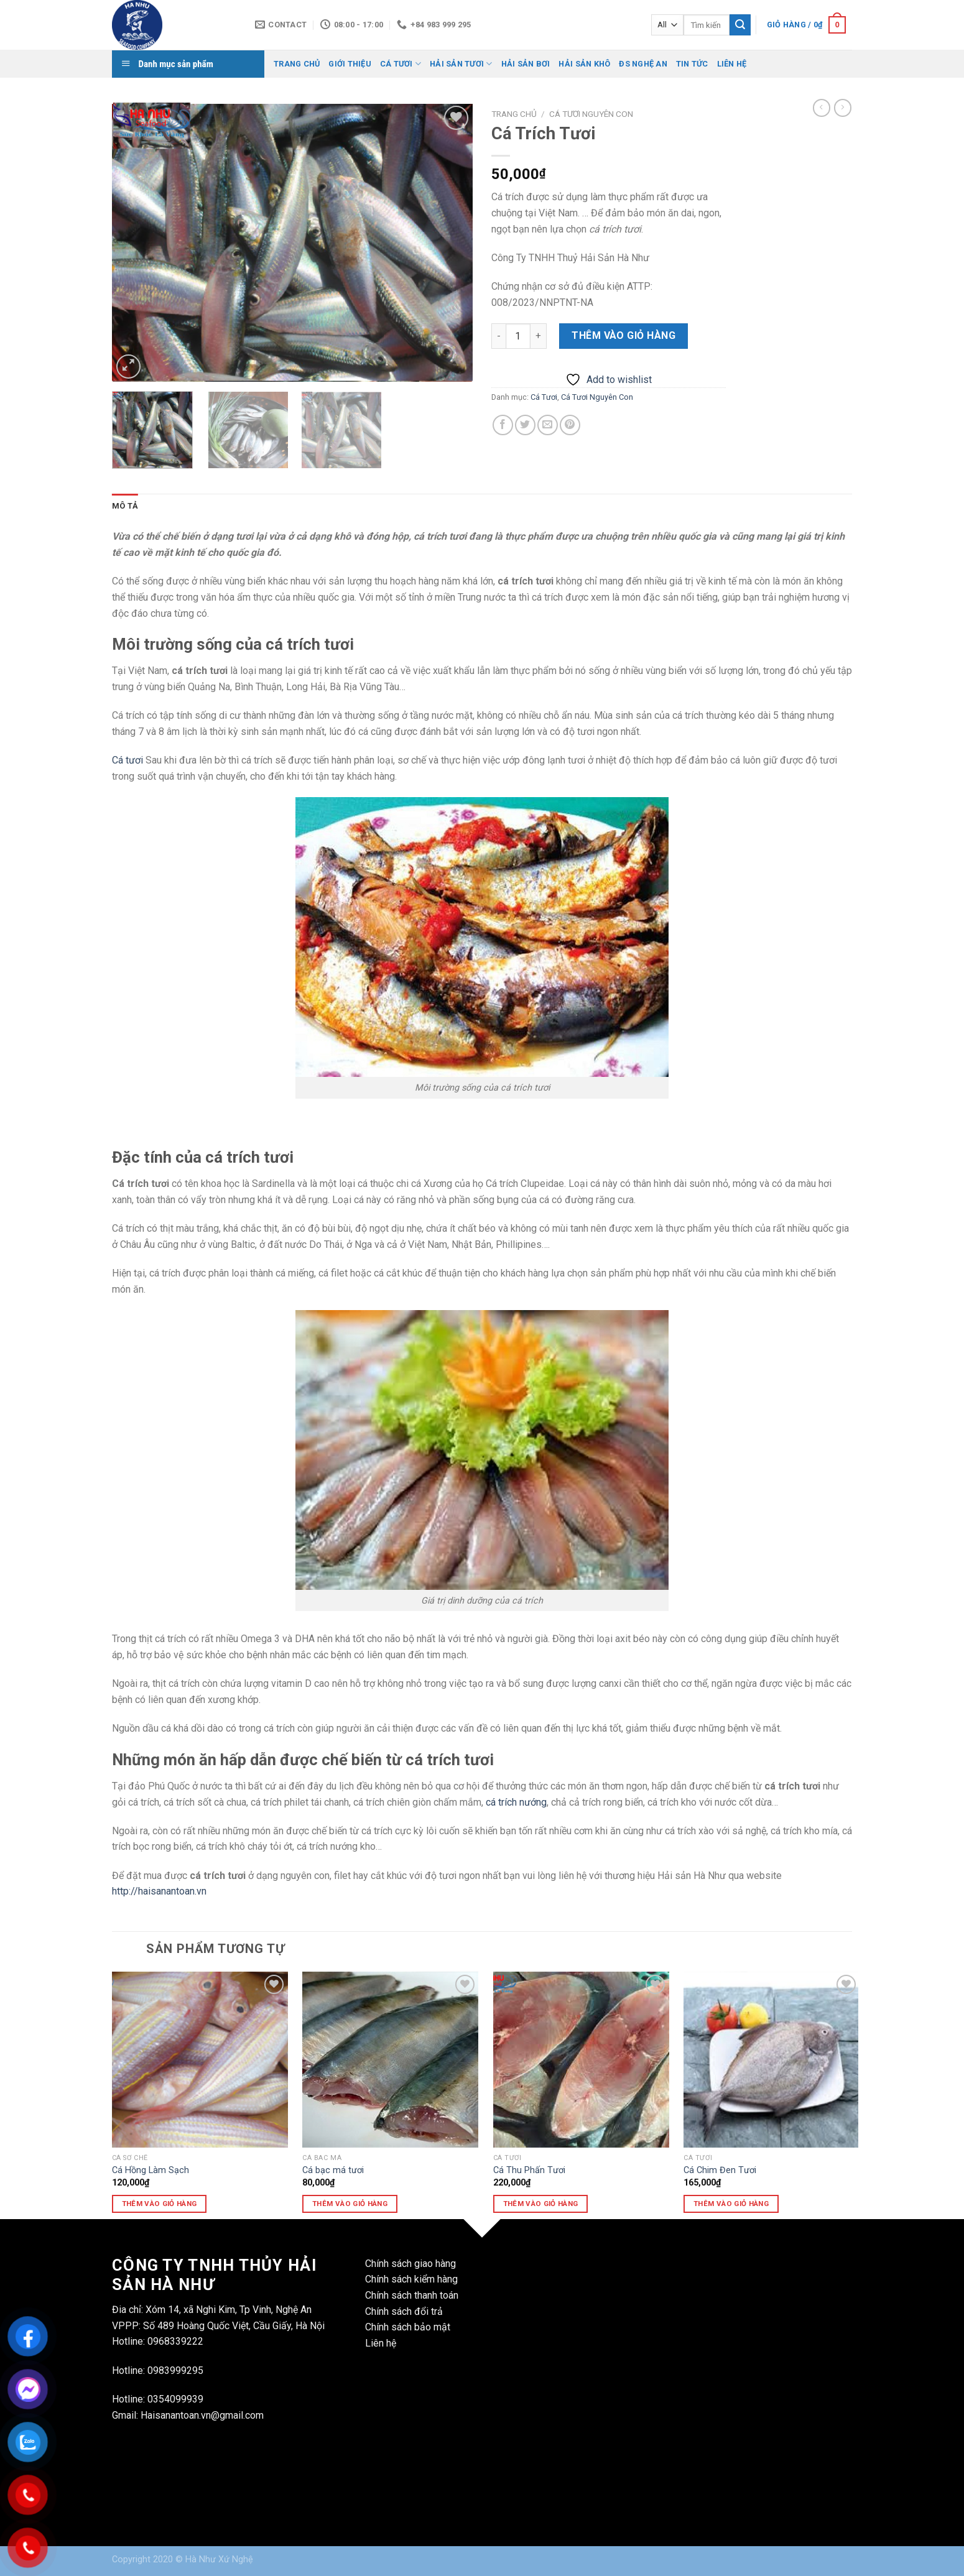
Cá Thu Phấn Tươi (529, 2170)
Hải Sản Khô (584, 63)
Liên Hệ (732, 63)
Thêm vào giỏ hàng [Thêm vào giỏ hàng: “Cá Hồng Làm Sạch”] (159, 2203)
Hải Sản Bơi (525, 63)
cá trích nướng (516, 1802)
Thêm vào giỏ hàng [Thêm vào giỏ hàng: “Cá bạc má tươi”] (349, 2203)
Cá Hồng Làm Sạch (150, 2170)
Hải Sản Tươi (461, 64)
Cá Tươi (400, 64)
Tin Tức (692, 63)
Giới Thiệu (349, 63)
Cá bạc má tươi (333, 2170)
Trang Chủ (297, 63)
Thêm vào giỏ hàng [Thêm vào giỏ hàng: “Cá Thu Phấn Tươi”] (540, 2203)
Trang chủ (514, 114)
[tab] (125, 506)
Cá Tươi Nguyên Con (591, 114)
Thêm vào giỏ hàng (623, 335)
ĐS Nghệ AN (643, 63)
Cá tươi (127, 760)
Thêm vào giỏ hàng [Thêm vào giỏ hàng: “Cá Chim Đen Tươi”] (731, 2203)
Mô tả (125, 505)
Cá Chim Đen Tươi (720, 2170)
